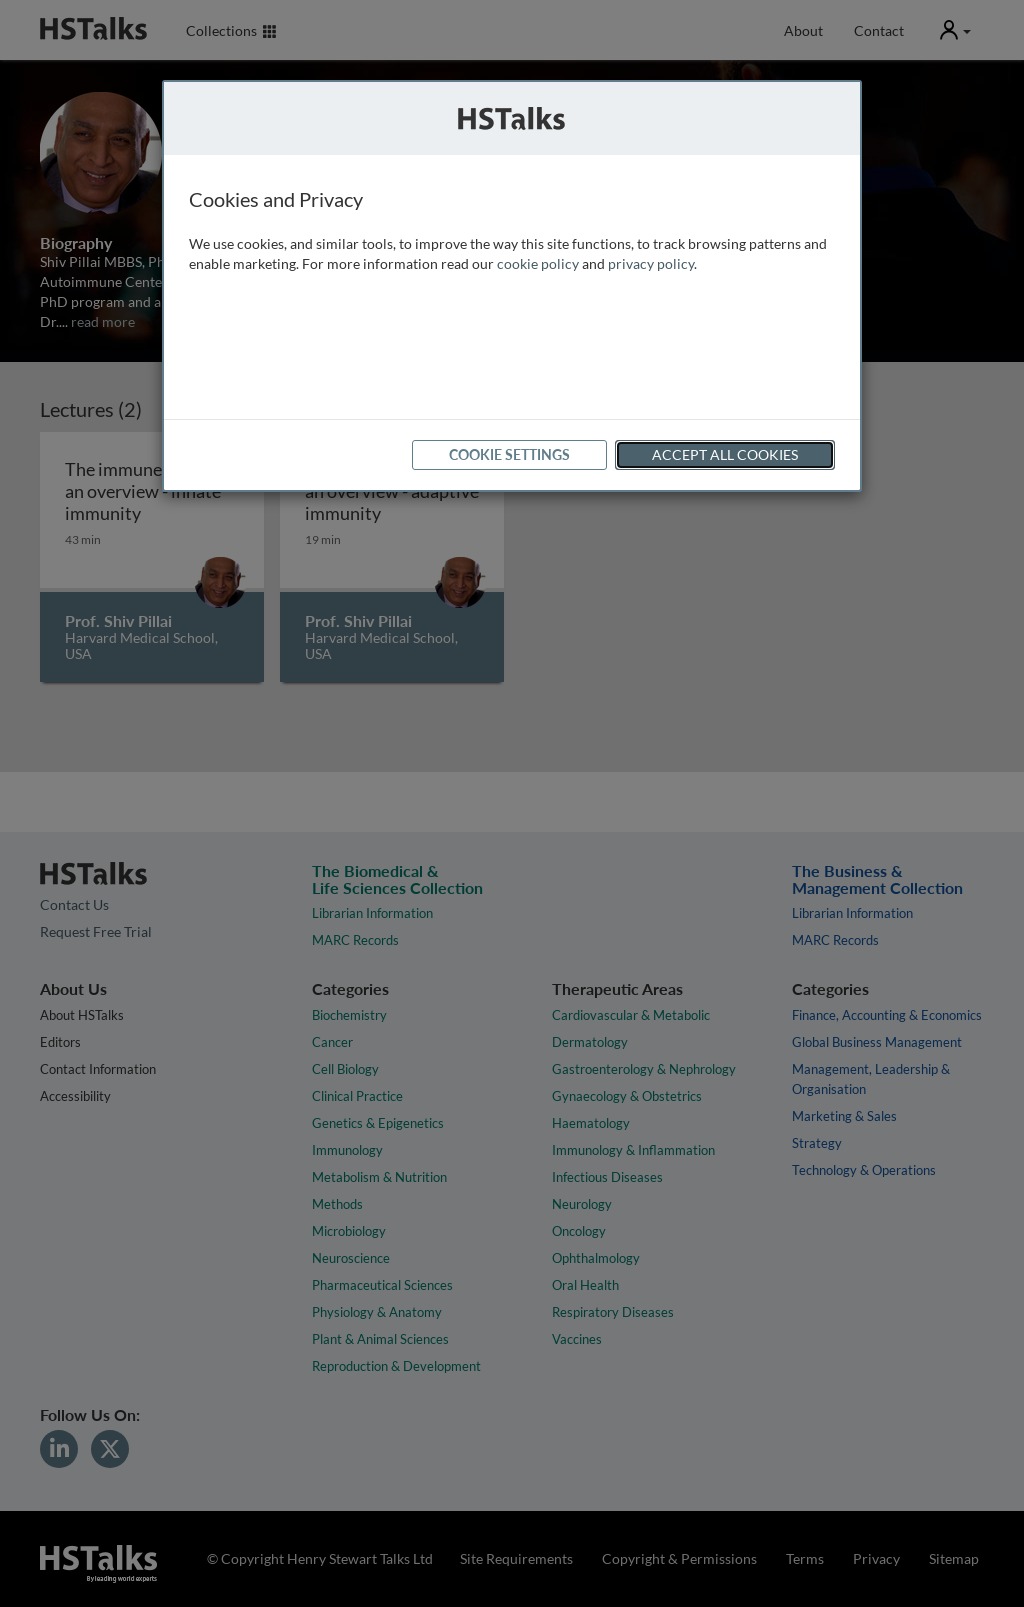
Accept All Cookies (725, 454)
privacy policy (651, 263)
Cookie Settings (509, 454)
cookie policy (538, 263)
